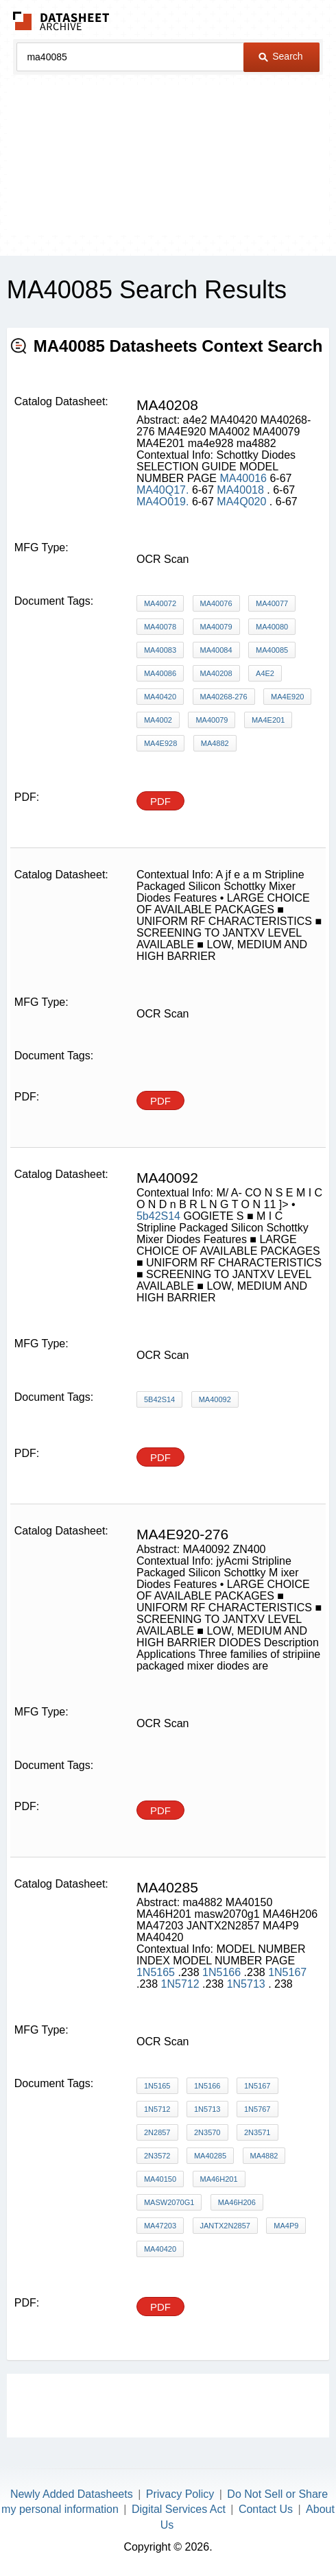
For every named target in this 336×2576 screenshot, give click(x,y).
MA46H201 (219, 2179)
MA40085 (272, 650)
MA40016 (243, 478)
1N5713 (248, 1984)
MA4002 (158, 720)
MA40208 (216, 673)
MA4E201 (268, 720)
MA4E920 (287, 697)
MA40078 (160, 627)
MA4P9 (286, 2226)
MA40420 (160, 697)
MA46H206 (237, 2202)
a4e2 (265, 673)
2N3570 (207, 2132)
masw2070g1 (169, 2202)
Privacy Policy (180, 2494)
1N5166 (223, 1972)
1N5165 (157, 1972)
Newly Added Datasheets (71, 2494)
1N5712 (182, 1984)
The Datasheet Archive (61, 21)
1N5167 (287, 1972)
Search (280, 56)
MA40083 (160, 650)
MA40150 (160, 2179)
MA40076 (216, 603)
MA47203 (160, 2226)
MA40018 (242, 490)
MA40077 (272, 603)
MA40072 (160, 603)
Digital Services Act (179, 2509)
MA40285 (210, 2156)
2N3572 (157, 2156)
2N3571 (257, 2132)
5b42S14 (158, 1216)
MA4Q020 (243, 501)
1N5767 (257, 2109)
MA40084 (216, 650)
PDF (160, 801)
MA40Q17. (162, 490)
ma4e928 (160, 743)
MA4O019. (162, 501)
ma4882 (215, 743)
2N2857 (157, 2132)
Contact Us (266, 2509)
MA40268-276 (224, 697)
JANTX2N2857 (225, 2226)
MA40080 (272, 627)
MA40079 (216, 627)
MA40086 (160, 673)
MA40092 (215, 1399)
